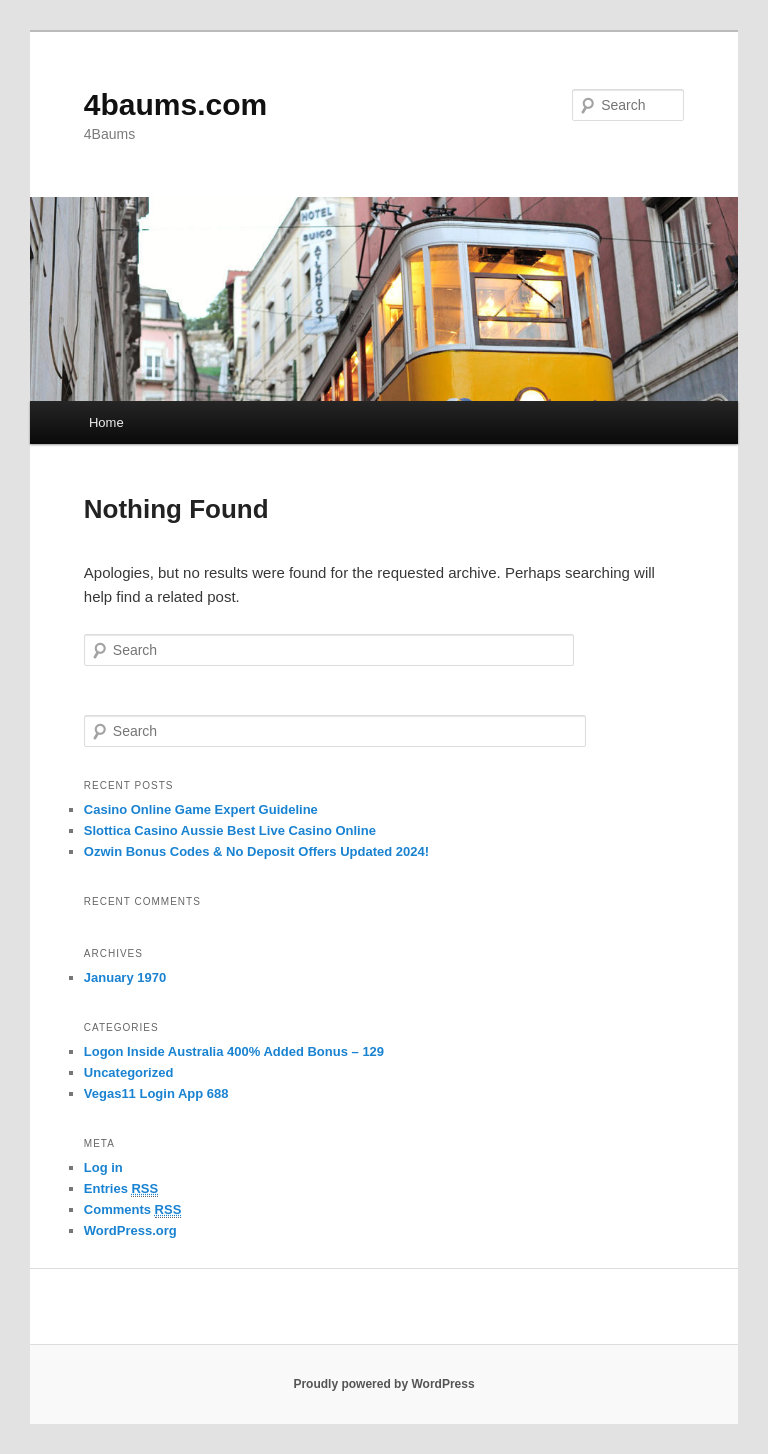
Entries (121, 1189)
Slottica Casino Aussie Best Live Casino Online (230, 830)
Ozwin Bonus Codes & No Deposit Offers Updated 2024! (256, 851)
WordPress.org (130, 1230)
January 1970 (125, 977)
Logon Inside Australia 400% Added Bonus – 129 (234, 1051)
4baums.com (175, 104)
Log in (103, 1167)
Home (106, 422)
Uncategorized (129, 1072)
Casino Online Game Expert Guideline (201, 809)
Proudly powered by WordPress (383, 1384)
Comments (133, 1210)
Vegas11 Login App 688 (156, 1093)
